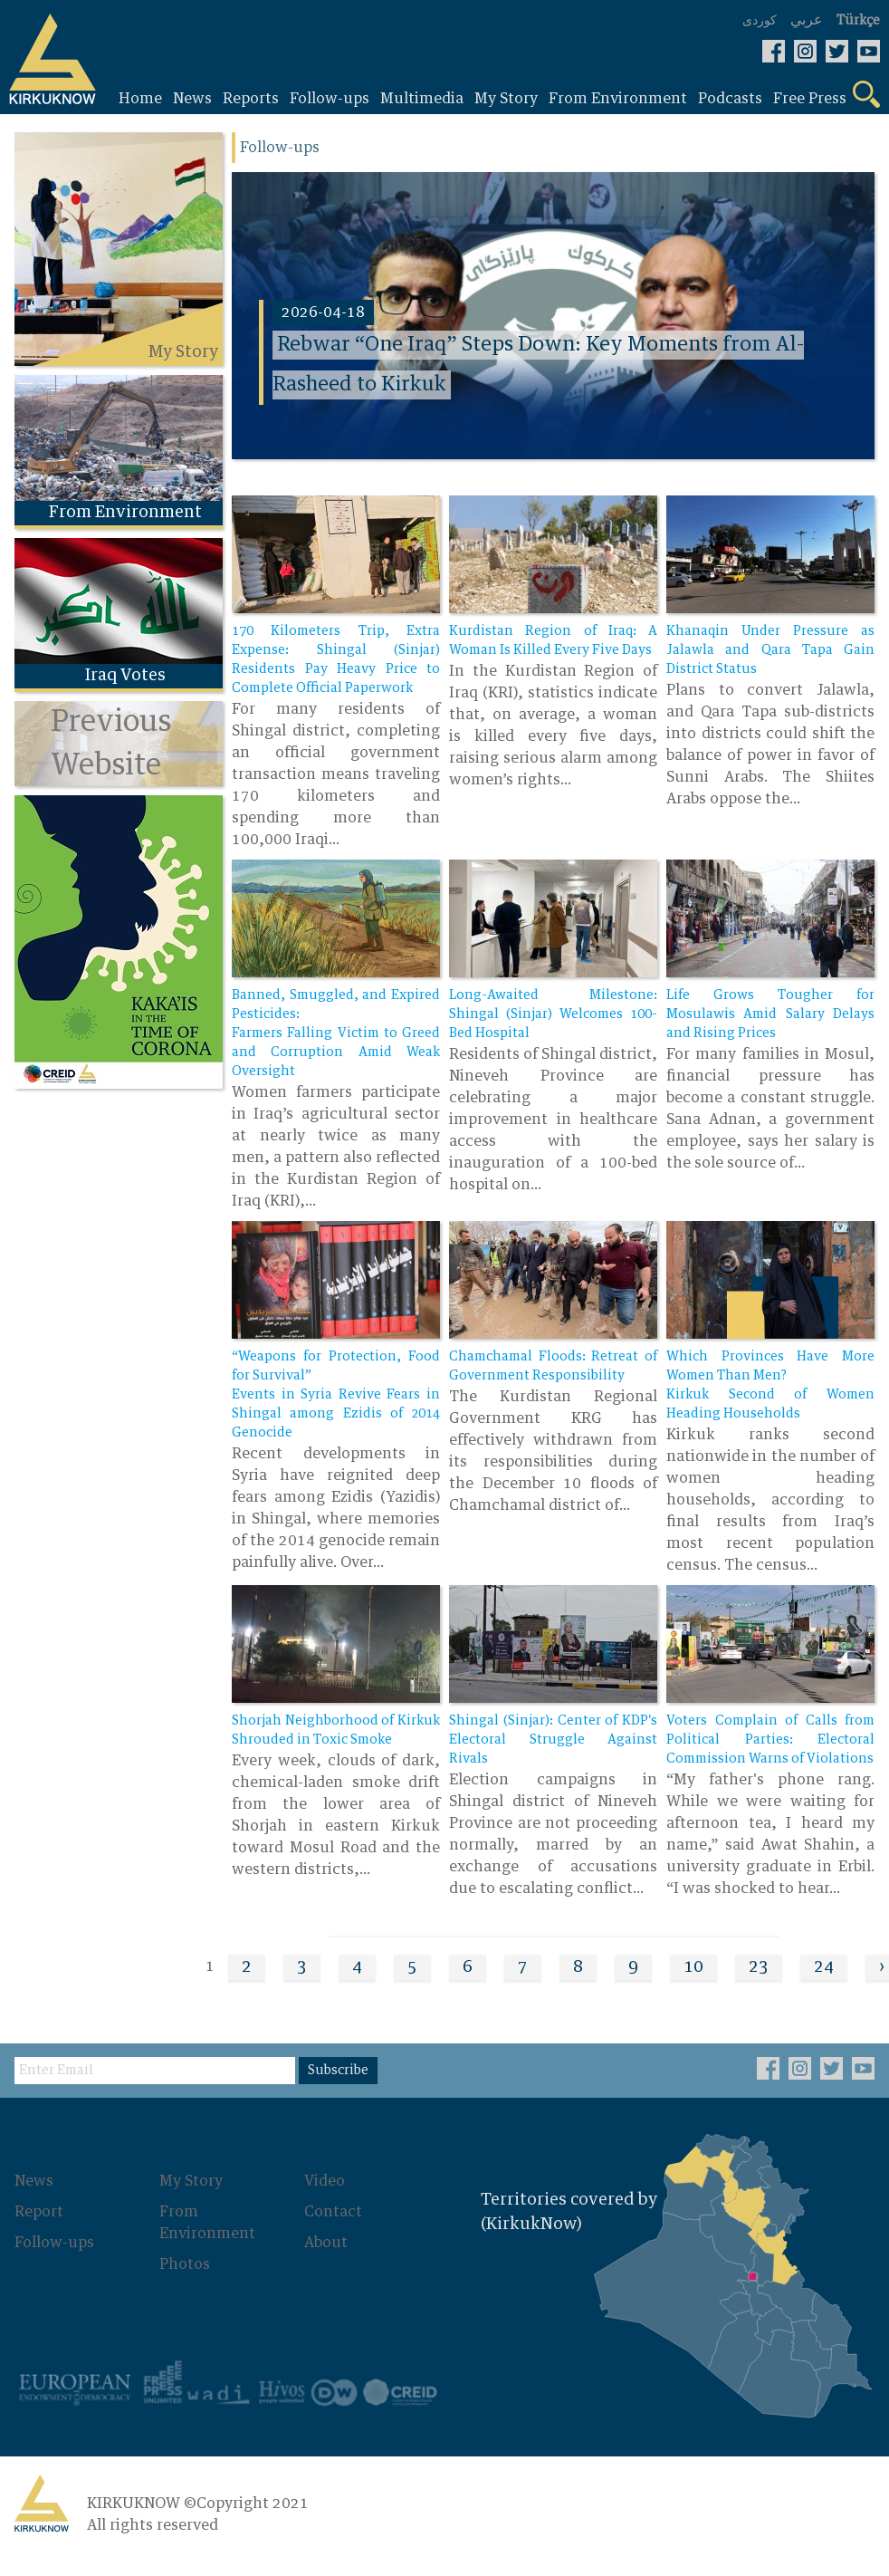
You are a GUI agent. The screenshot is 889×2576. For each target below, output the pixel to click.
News (33, 2181)
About (326, 2242)
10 (693, 1967)
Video (324, 2181)
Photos (184, 2264)
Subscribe (338, 2070)
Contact (333, 2212)
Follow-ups (54, 2242)
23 (759, 1967)
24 (824, 1967)
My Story (191, 2181)
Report (38, 2212)
